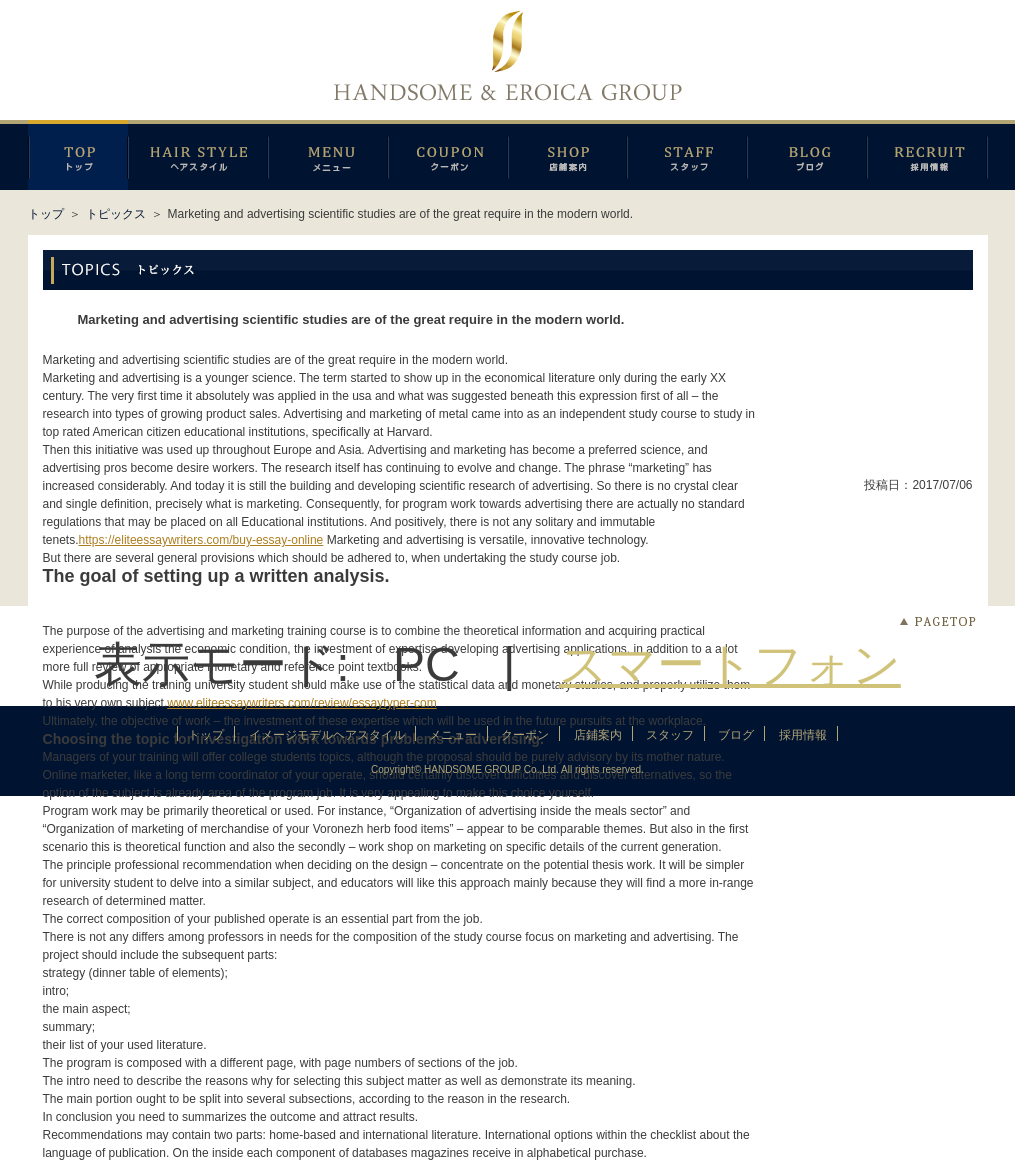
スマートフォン (730, 664)
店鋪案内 (567, 155)
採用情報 (927, 155)
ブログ (807, 155)
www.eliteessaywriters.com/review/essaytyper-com (301, 703)
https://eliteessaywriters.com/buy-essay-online (201, 540)
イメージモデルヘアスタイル (198, 155)
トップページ (78, 155)
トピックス (116, 214)
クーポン (448, 155)
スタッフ (687, 155)
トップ (46, 214)
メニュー (328, 155)
